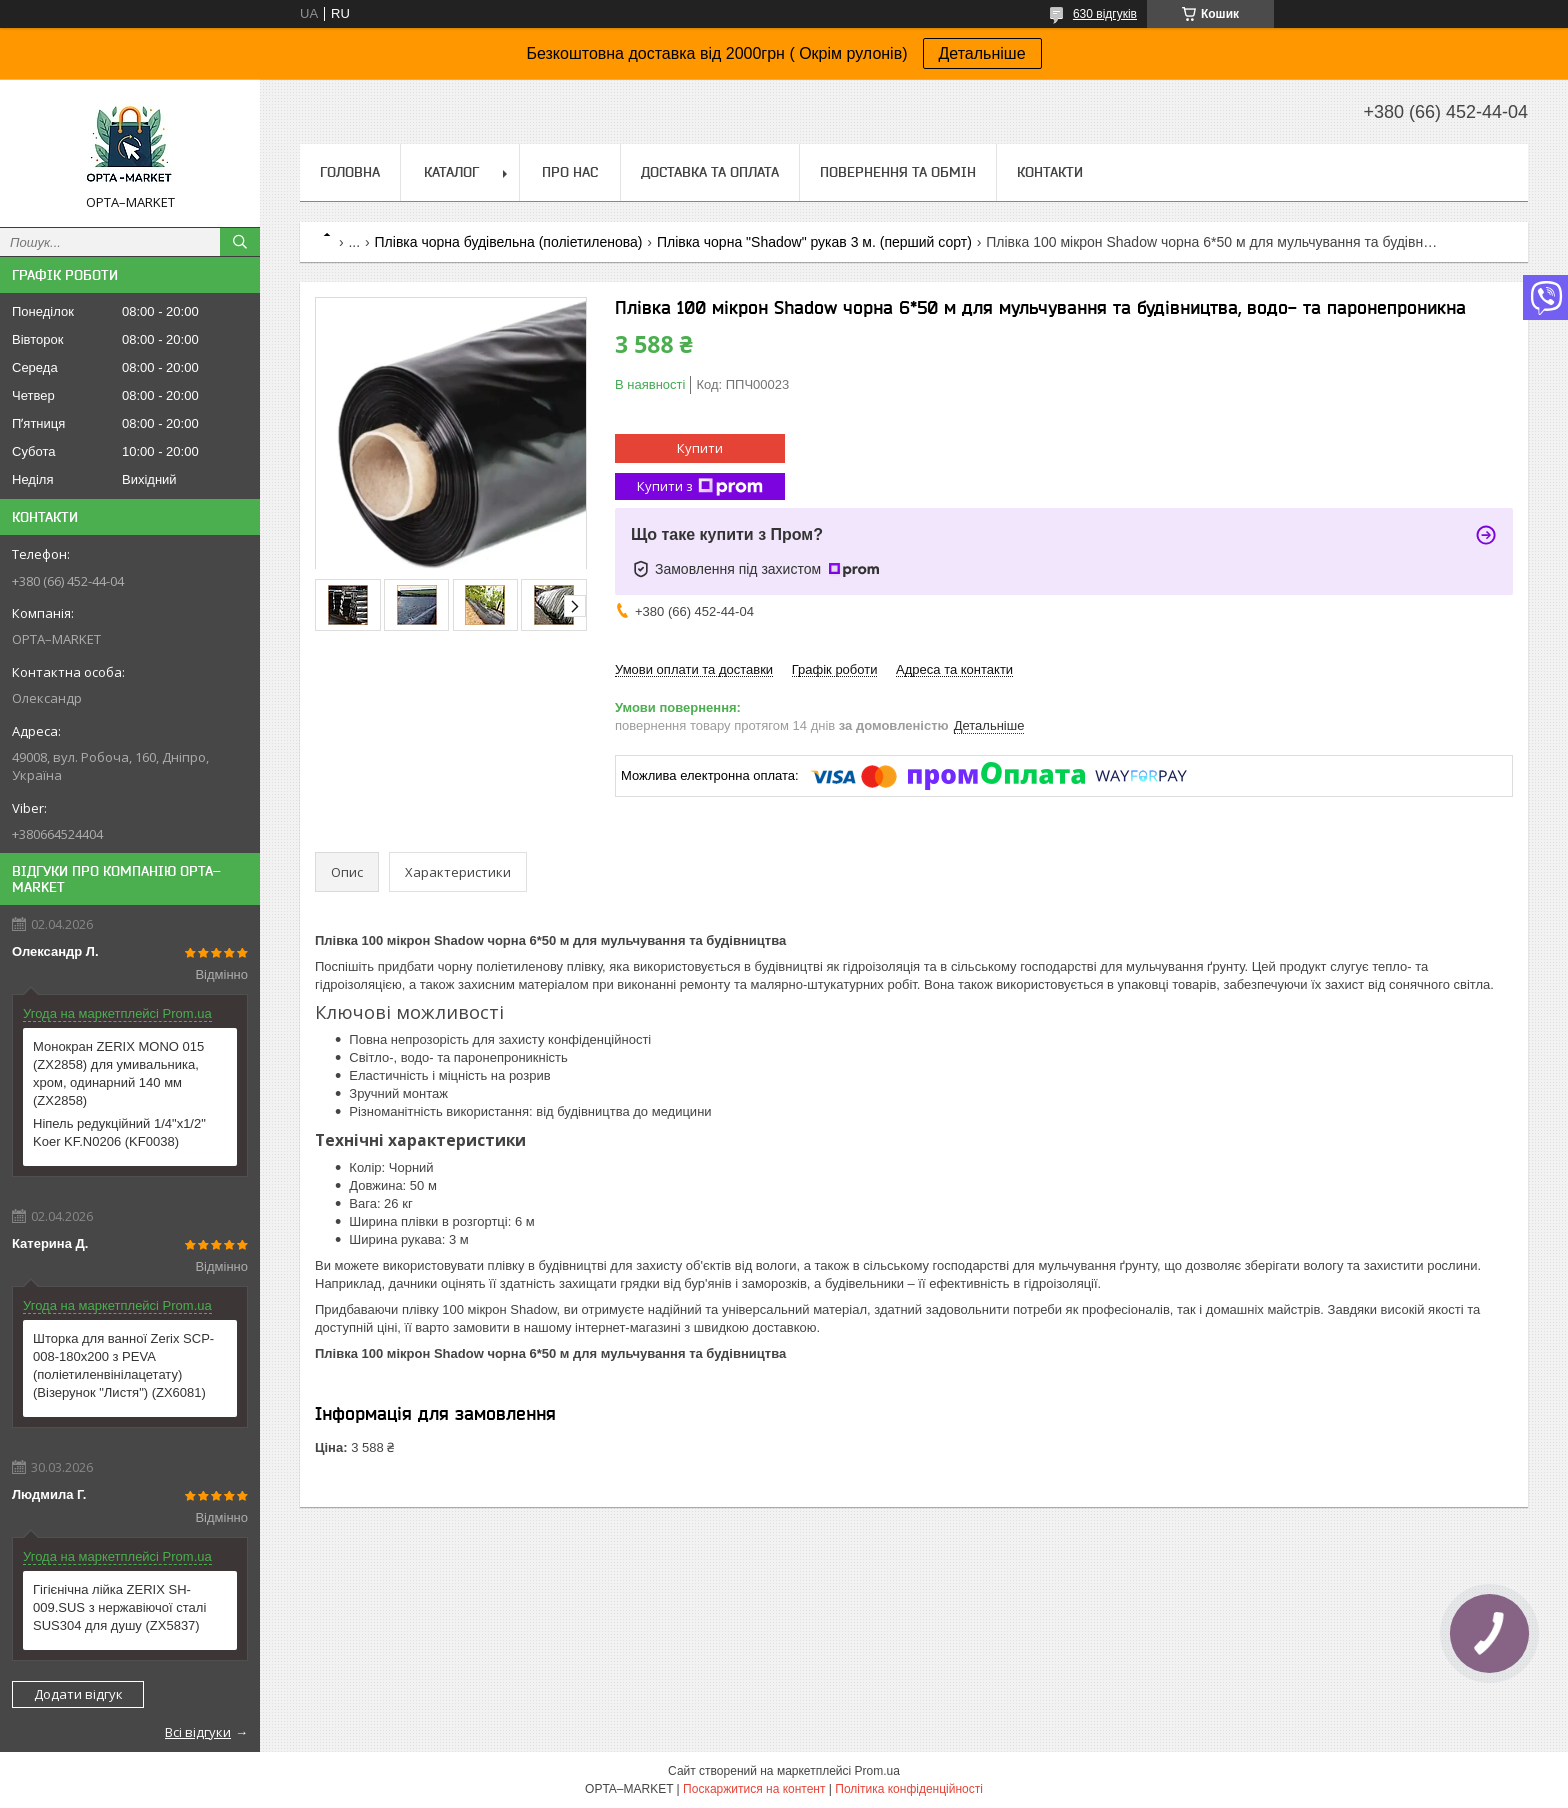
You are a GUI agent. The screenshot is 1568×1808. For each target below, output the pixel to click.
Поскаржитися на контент (754, 1789)
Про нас (570, 172)
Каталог (451, 172)
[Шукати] (240, 242)
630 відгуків (1105, 14)
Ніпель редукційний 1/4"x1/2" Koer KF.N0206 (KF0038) (119, 1132)
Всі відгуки (198, 1732)
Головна (350, 172)
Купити (700, 448)
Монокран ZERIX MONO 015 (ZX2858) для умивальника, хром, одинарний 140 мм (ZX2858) (118, 1073)
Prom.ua (877, 1771)
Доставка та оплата (710, 172)
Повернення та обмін (898, 172)
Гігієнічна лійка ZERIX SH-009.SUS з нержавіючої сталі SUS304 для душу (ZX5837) (119, 1607)
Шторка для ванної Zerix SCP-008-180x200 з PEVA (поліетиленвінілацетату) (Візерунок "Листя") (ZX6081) (123, 1365)
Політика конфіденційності (909, 1789)
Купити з (700, 486)
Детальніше (982, 53)
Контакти (1050, 172)
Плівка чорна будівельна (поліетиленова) (509, 242)
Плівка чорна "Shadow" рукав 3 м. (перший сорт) (814, 242)
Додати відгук (78, 1694)
